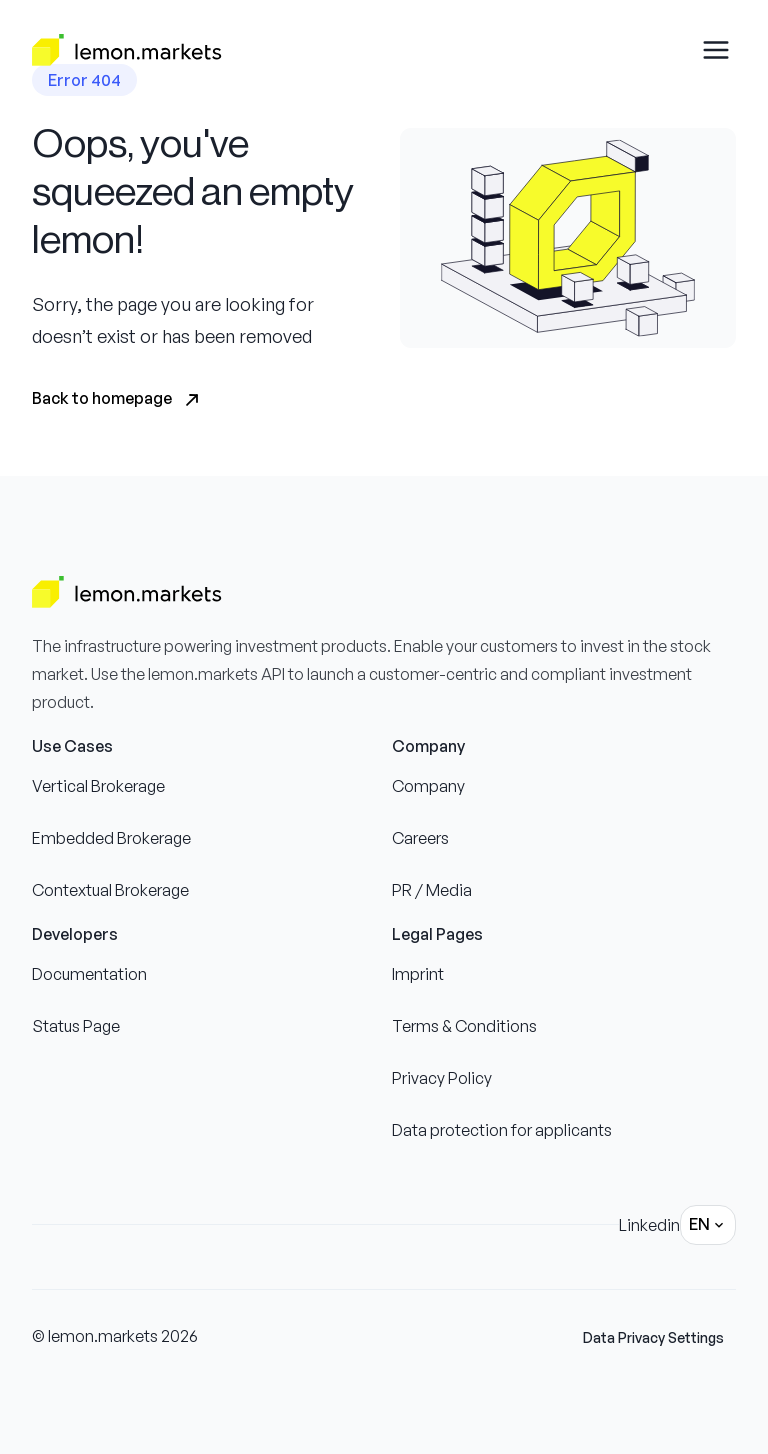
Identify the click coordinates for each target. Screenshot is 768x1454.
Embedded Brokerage (111, 838)
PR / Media (432, 890)
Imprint (418, 974)
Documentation (89, 974)
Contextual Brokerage (110, 890)
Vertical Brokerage (98, 786)
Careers (420, 838)
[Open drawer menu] (716, 50)
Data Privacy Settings (653, 1337)
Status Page (76, 1026)
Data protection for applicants (502, 1130)
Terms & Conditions (464, 1026)
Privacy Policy (442, 1078)
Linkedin (649, 1225)
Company (428, 786)
